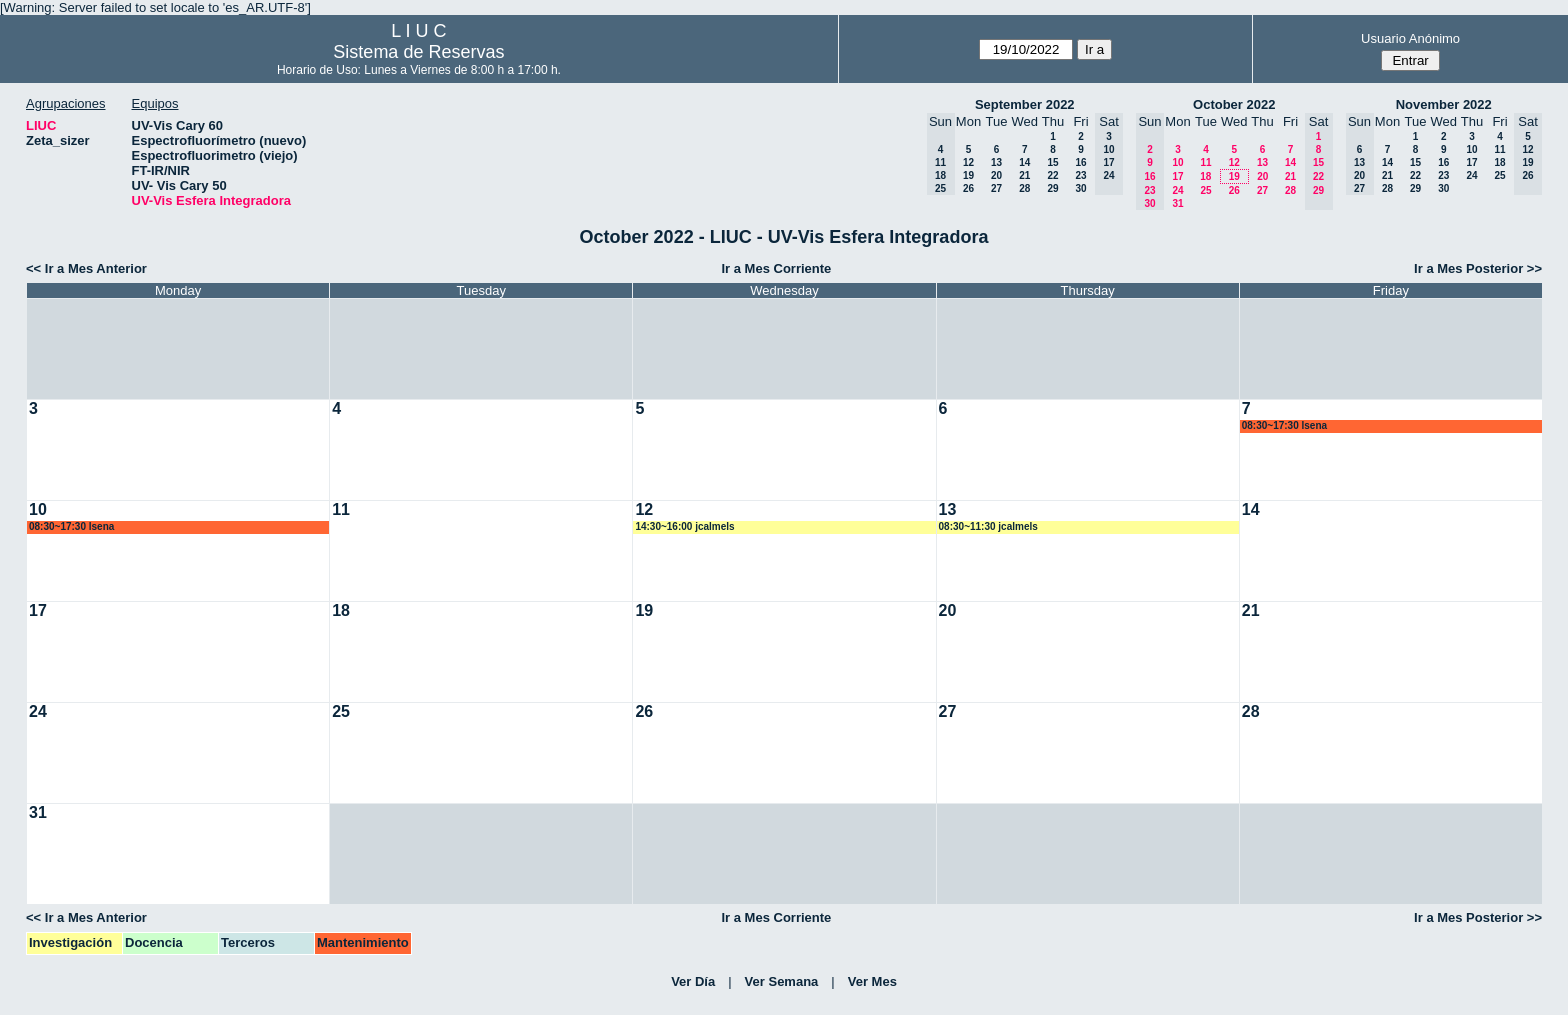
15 (1052, 162)
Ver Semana (782, 981)
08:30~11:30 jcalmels (988, 526)
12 (968, 162)
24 (1177, 190)
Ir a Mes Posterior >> (1478, 268)
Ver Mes (872, 981)
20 (996, 175)
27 (996, 188)
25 (1205, 190)
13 (996, 162)
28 (1024, 188)
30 (1080, 188)
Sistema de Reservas (418, 52)
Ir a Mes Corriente (776, 268)
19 (968, 175)
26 (968, 188)
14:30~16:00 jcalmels (684, 526)
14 (1024, 162)
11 (1205, 162)
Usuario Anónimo (1410, 38)
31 (1177, 203)
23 (1080, 175)
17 (1177, 176)
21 (1024, 175)
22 (1052, 175)
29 (1052, 188)
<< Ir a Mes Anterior (86, 268)
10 (1177, 162)
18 (1205, 176)
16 (1080, 162)
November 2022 (1444, 104)
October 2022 (1234, 104)
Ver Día (693, 981)
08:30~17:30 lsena (1284, 425)
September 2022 (1025, 104)
